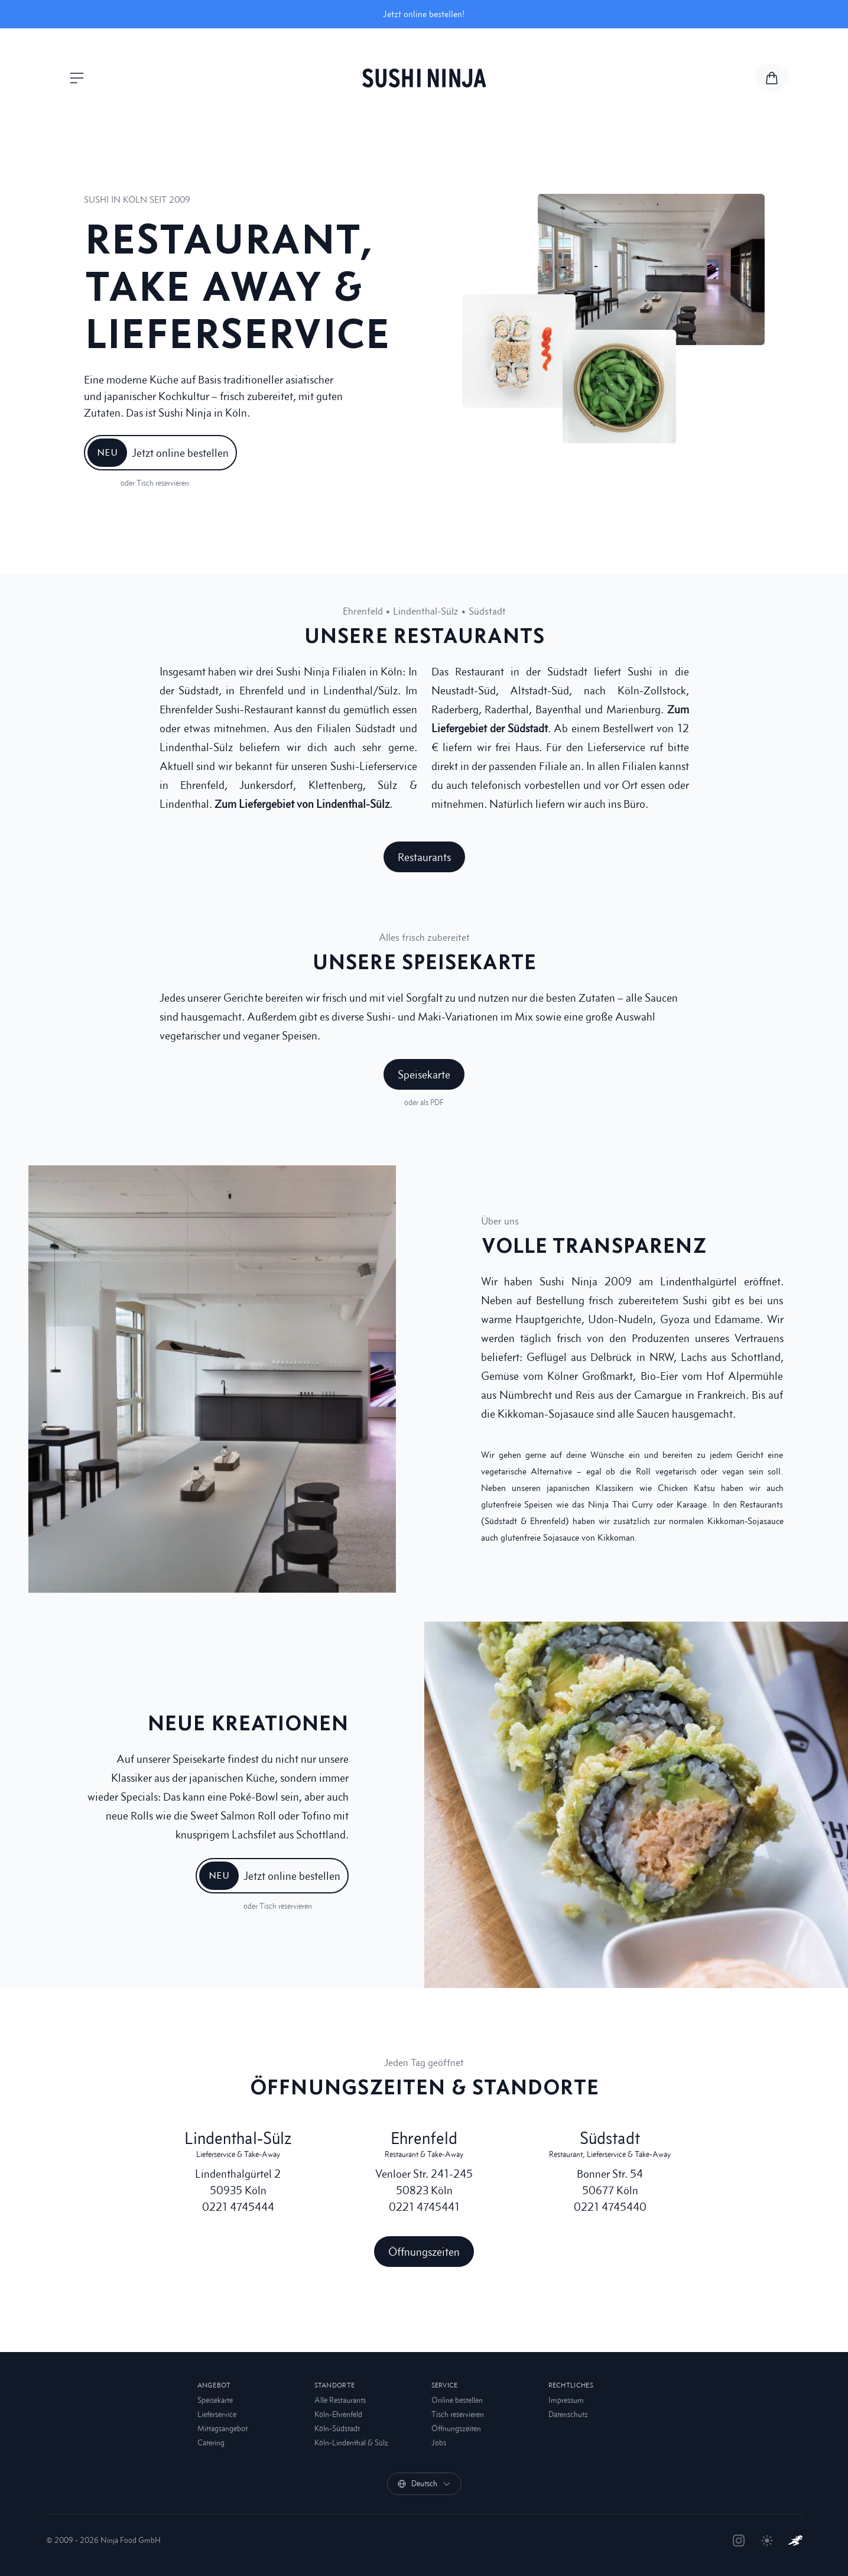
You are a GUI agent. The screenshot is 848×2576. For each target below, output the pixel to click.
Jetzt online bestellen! (424, 14)
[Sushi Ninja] (424, 78)
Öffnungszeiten (456, 2429)
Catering (211, 2443)
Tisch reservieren (457, 2414)
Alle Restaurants (340, 2400)
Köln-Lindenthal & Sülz (351, 2443)
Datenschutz (568, 2414)
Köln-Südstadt (337, 2429)
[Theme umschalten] (767, 2540)
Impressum (566, 2400)
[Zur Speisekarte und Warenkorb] (771, 78)
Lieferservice (216, 2414)
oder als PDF (424, 1102)
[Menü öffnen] (76, 78)
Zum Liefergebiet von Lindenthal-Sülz (302, 804)
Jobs (438, 2443)
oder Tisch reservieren (155, 483)
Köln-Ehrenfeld (338, 2414)
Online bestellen (457, 2400)
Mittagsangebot (222, 2429)
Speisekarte (215, 2400)
